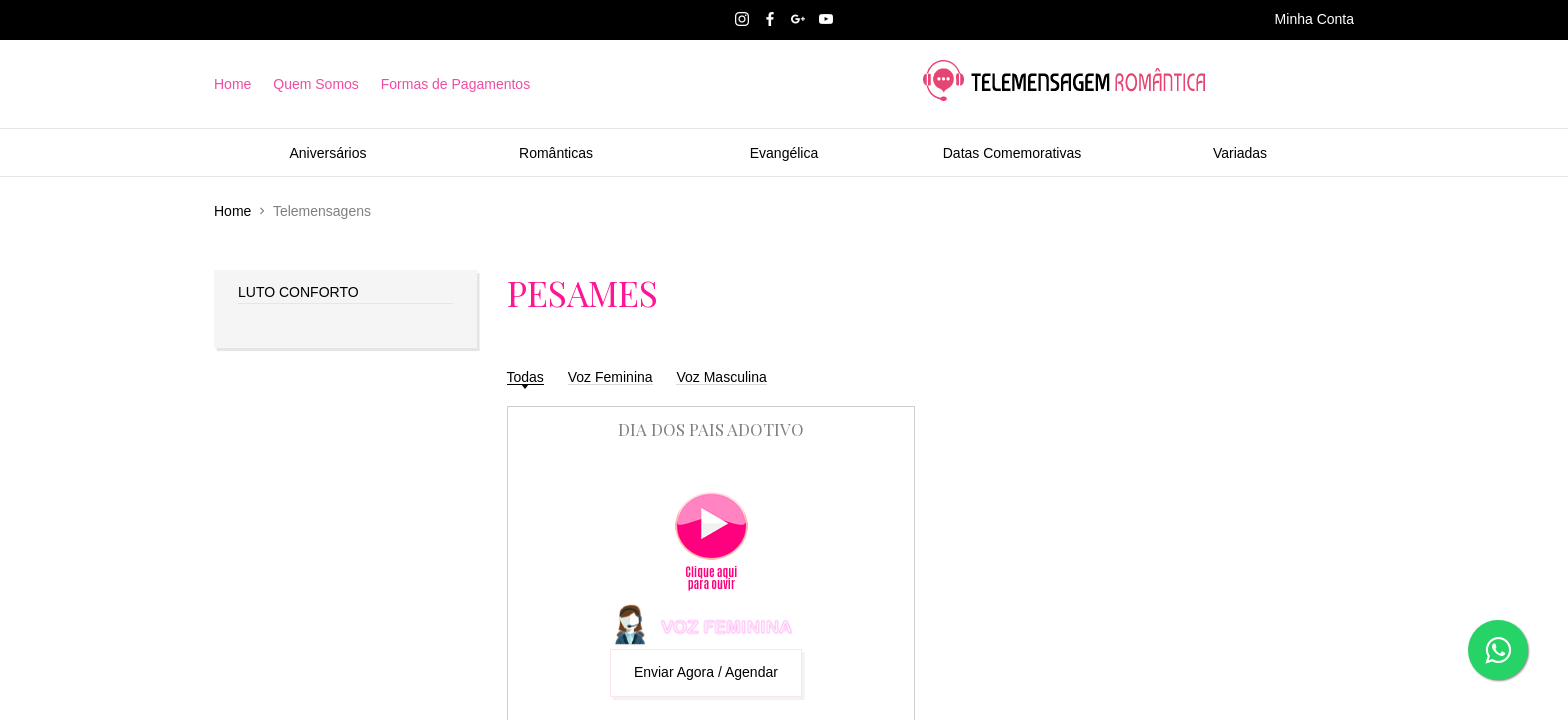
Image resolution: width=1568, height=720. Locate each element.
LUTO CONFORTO (298, 292)
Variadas (1240, 153)
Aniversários (327, 153)
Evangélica (784, 153)
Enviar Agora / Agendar (706, 672)
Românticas (556, 153)
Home (232, 84)
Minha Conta (1314, 19)
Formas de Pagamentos (455, 84)
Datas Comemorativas (1012, 153)
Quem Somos (316, 84)
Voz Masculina (721, 377)
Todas (525, 377)
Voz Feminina (610, 377)
